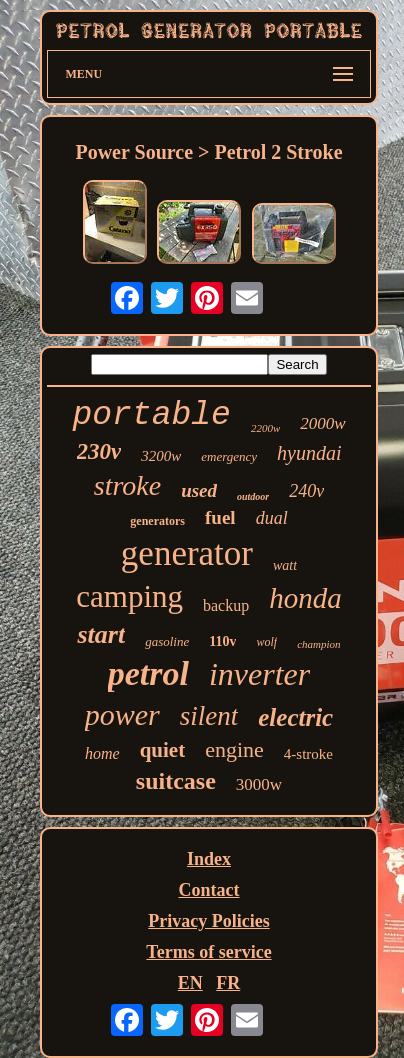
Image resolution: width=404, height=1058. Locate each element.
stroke (127, 485)
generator (187, 553)
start (101, 634)
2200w (265, 428)
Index (209, 859)
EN (190, 983)
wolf (266, 642)
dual (272, 518)
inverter (259, 674)
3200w (161, 456)
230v (99, 451)
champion (318, 644)
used (199, 490)
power (122, 714)
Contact (209, 890)
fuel (220, 517)
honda (305, 598)
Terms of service (208, 952)
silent (209, 716)
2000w (322, 423)
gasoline (167, 641)
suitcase (176, 781)
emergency (229, 456)
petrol (148, 673)
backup (226, 605)
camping (129, 596)
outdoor (253, 496)
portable (151, 415)
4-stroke (308, 754)
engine (234, 749)
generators (157, 521)
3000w (259, 784)
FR (228, 983)
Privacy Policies (208, 921)
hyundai (309, 453)
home (102, 753)
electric (295, 717)
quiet (163, 750)
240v (306, 491)
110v (222, 641)
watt (285, 565)
